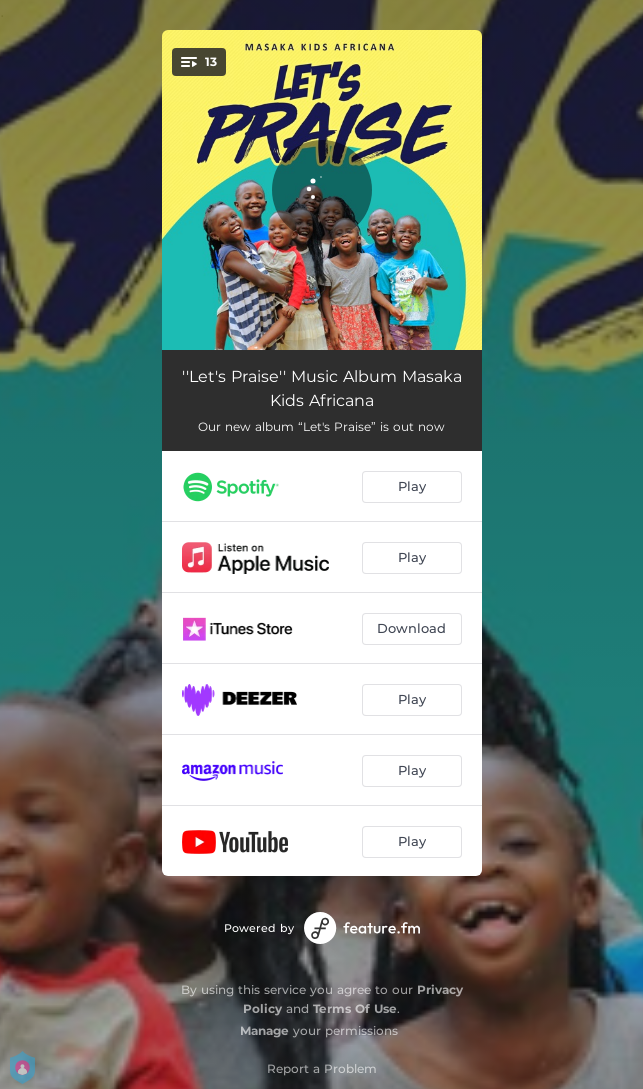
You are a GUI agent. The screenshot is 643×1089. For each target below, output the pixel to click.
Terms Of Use (355, 1008)
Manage (264, 1030)
